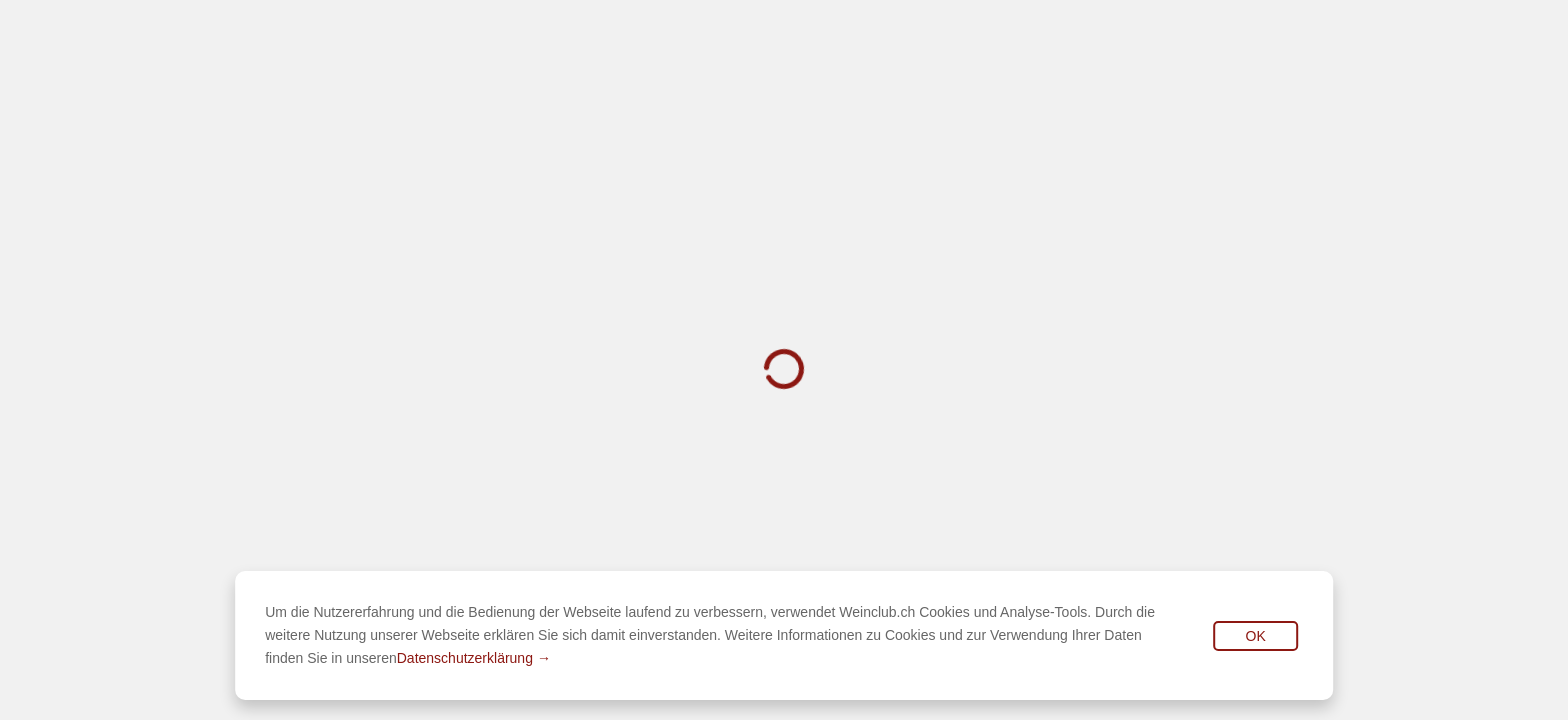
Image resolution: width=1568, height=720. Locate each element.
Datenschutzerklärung (465, 658)
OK (1256, 636)
